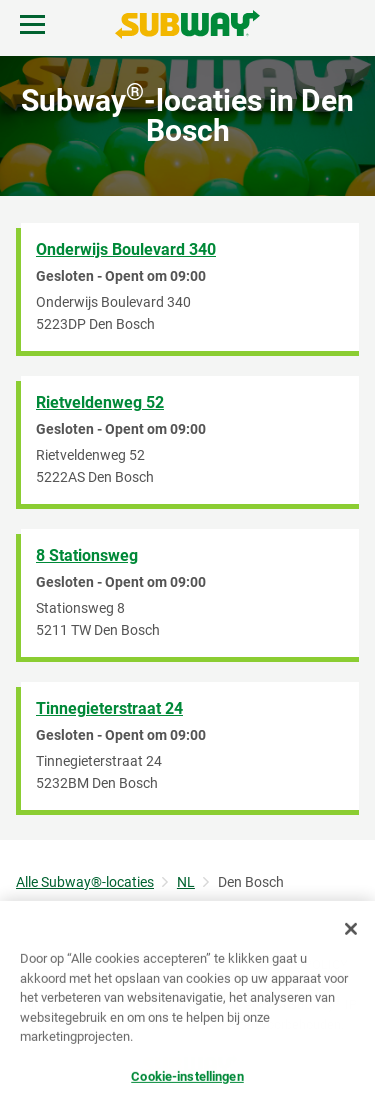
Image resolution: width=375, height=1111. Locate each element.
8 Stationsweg (87, 555)
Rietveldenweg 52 (100, 402)
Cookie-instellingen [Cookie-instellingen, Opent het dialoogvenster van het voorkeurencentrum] (187, 1077)
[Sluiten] (351, 930)
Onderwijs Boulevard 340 (126, 249)
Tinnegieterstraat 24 (109, 708)
